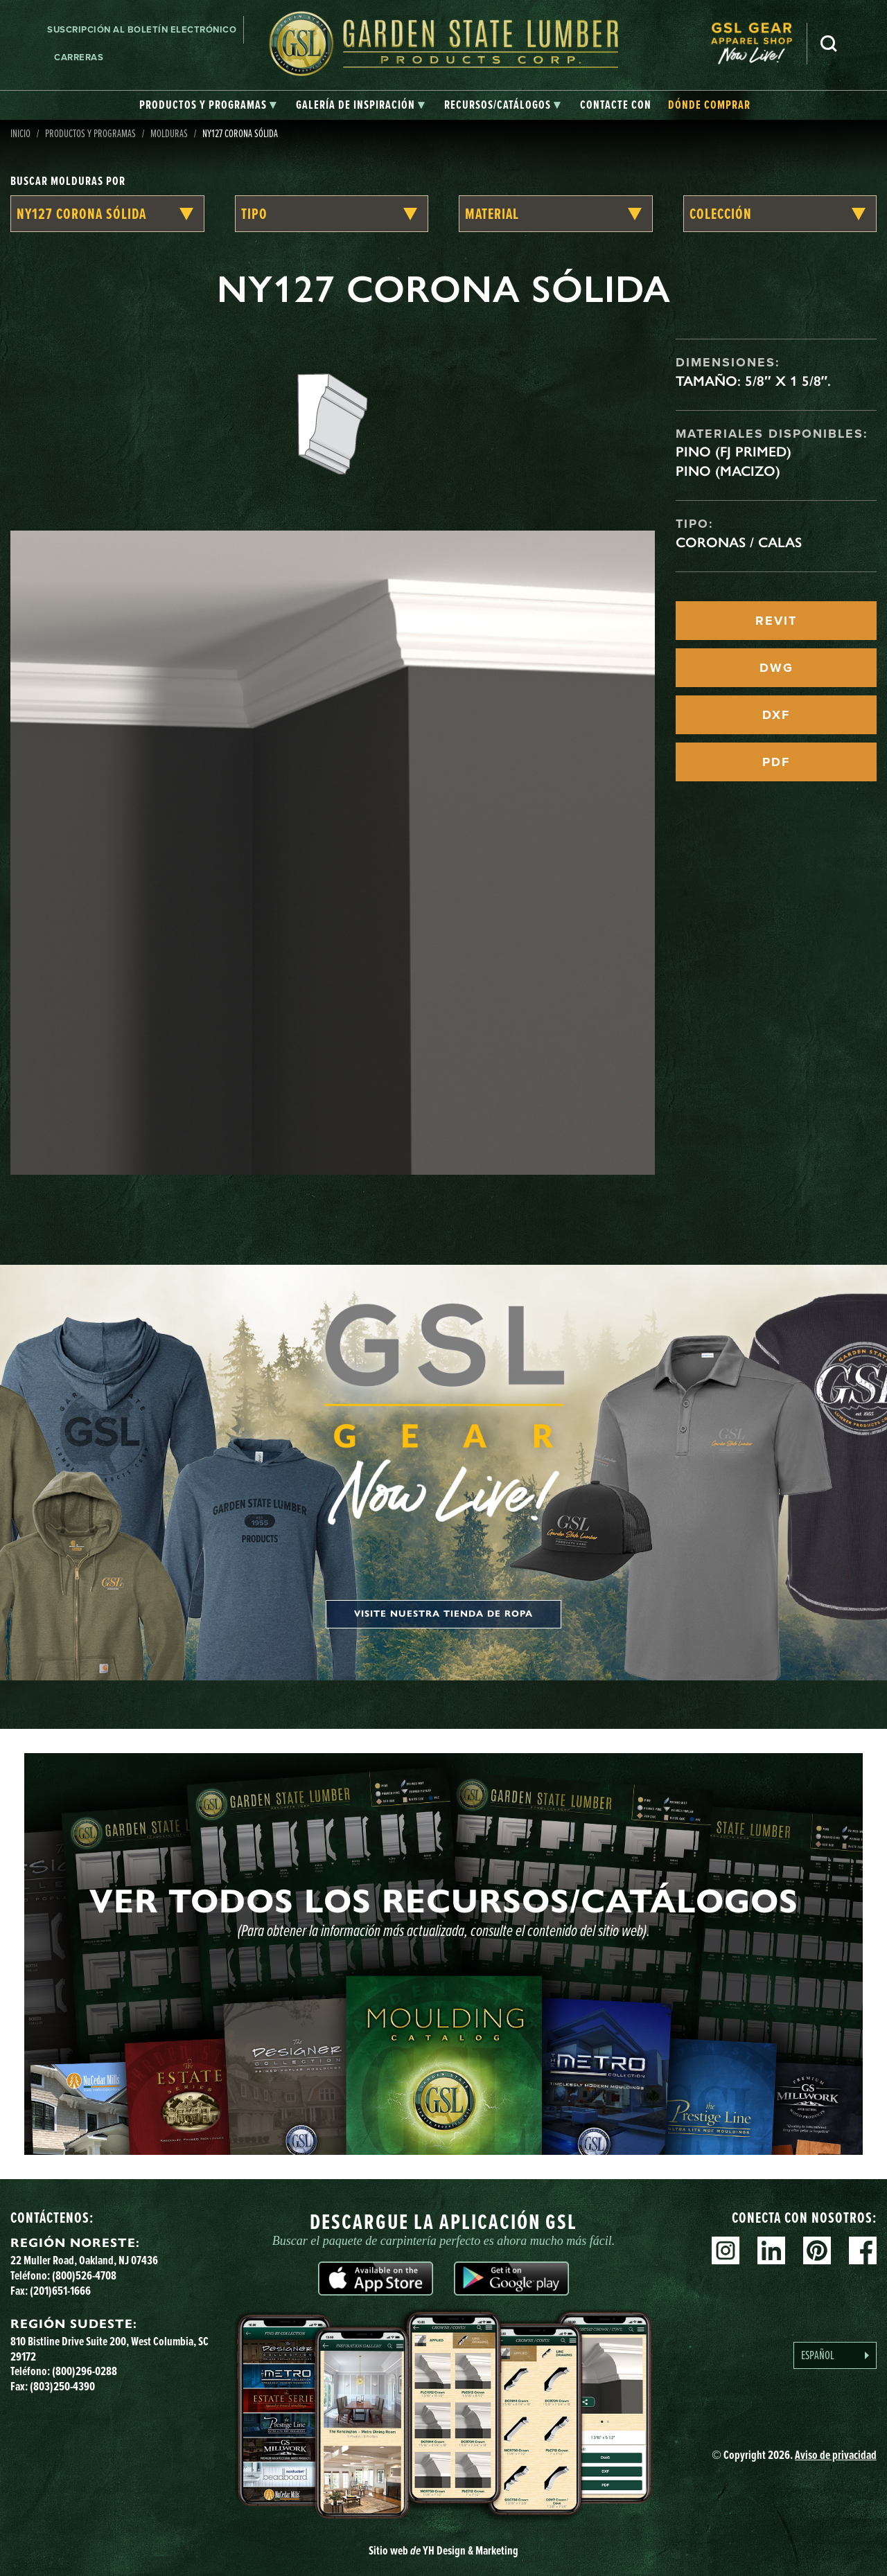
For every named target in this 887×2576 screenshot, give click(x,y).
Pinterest (817, 2250)
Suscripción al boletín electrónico (141, 29)
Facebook (863, 2250)
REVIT (776, 621)
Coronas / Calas (739, 542)
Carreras (78, 57)
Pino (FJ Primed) (733, 451)
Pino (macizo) (728, 471)
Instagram (725, 2250)
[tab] (208, 105)
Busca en (829, 44)
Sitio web (443, 2550)
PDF (776, 762)
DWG (776, 668)
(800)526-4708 (84, 2275)
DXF (776, 715)
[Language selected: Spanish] (835, 2355)
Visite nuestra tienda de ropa (443, 1613)
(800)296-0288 (84, 2371)
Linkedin (771, 2250)
